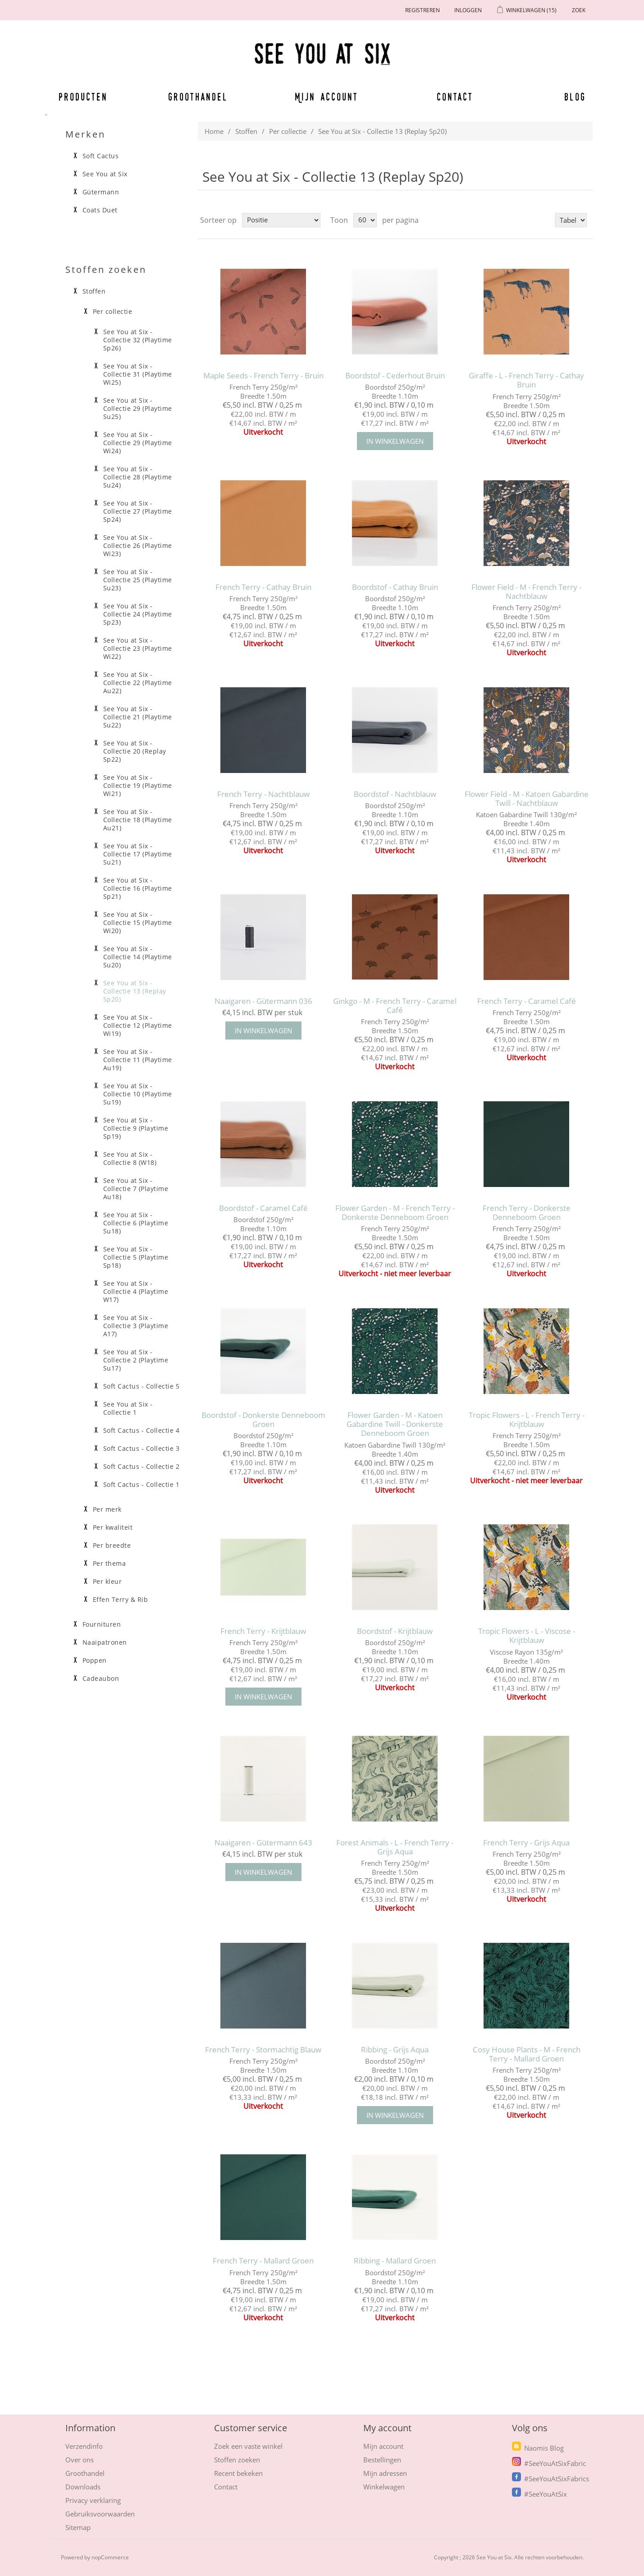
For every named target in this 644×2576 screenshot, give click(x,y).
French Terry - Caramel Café (526, 1001)
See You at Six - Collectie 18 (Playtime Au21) (137, 820)
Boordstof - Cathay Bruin (395, 587)
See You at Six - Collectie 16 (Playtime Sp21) (137, 888)
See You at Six (105, 174)
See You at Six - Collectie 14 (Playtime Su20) (137, 957)
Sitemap (78, 2527)
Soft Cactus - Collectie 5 (141, 1386)
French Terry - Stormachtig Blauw (263, 2049)
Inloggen (468, 10)
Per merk (107, 1509)
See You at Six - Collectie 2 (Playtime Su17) (136, 1360)
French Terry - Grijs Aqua (526, 1842)
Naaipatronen (104, 1642)
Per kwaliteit (113, 1527)
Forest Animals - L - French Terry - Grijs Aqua (394, 1847)
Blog (575, 96)
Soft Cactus (100, 156)
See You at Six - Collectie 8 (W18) (130, 1158)
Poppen (94, 1660)
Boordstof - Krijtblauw (395, 1631)
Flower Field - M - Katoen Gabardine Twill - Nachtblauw (527, 799)
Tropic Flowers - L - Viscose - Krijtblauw (526, 1636)
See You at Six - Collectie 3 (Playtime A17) (136, 1326)
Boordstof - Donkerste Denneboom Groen (263, 1420)
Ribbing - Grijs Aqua (395, 2049)
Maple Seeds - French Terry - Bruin (263, 375)
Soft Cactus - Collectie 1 (141, 1485)
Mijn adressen (385, 2473)
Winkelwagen (384, 2486)
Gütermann (100, 192)
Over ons (79, 2459)
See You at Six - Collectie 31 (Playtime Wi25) (137, 374)
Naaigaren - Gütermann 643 (263, 1842)
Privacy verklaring (93, 2500)
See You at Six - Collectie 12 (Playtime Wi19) (137, 1025)
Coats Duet (100, 210)
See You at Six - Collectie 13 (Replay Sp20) (134, 991)
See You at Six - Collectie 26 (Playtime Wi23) (137, 546)
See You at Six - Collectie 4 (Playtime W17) (136, 1291)
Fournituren (101, 1624)
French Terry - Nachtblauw (263, 794)
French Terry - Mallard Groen (263, 2260)
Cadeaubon (100, 1678)
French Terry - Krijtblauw (263, 1631)
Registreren (422, 10)
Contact (455, 96)
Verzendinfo (84, 2446)
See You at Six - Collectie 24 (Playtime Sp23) (137, 614)
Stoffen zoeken (237, 2459)
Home (214, 131)
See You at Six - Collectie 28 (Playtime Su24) (137, 477)
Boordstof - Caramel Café (263, 1208)
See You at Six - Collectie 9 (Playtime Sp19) (136, 1128)
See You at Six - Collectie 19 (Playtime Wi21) (137, 785)
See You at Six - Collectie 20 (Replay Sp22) (134, 751)
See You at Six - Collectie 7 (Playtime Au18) (136, 1189)
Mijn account (327, 96)
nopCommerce (110, 2557)
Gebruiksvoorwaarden (100, 2513)
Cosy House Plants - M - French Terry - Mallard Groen (526, 2054)
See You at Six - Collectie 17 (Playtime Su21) (137, 854)
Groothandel (198, 96)
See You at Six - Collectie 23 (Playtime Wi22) (137, 648)
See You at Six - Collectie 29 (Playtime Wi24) (137, 443)
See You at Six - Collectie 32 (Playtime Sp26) (137, 340)
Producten (82, 96)
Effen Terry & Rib (120, 1600)
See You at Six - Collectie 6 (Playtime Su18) (136, 1223)
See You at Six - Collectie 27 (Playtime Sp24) (137, 511)
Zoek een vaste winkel (248, 2446)
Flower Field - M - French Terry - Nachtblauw (526, 592)
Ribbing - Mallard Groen (395, 2260)
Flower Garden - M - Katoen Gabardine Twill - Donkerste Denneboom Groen (395, 1424)
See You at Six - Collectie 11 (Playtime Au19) (137, 1060)
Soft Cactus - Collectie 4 (141, 1430)
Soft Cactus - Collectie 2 (141, 1467)
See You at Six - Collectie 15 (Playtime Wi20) (137, 923)
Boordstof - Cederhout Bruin (395, 375)
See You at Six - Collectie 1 (128, 1408)
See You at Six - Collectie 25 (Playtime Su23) (137, 580)
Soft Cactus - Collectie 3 (141, 1448)
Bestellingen (382, 2459)
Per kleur (107, 1582)
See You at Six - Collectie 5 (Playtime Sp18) (136, 1257)
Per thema (109, 1563)
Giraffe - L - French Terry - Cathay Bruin (526, 380)
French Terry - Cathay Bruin (263, 587)
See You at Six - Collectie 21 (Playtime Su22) (137, 717)
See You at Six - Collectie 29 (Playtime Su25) (137, 408)
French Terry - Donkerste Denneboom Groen (527, 1213)
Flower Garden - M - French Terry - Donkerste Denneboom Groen (395, 1213)
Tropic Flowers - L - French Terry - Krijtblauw (527, 1420)
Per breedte (112, 1545)
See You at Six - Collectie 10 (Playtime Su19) (137, 1094)
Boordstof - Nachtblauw (395, 794)
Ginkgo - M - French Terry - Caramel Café (395, 1006)
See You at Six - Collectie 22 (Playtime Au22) (137, 683)
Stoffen (246, 131)
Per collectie (287, 131)
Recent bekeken (238, 2473)
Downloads (82, 2486)
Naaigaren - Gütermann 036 (263, 1001)
